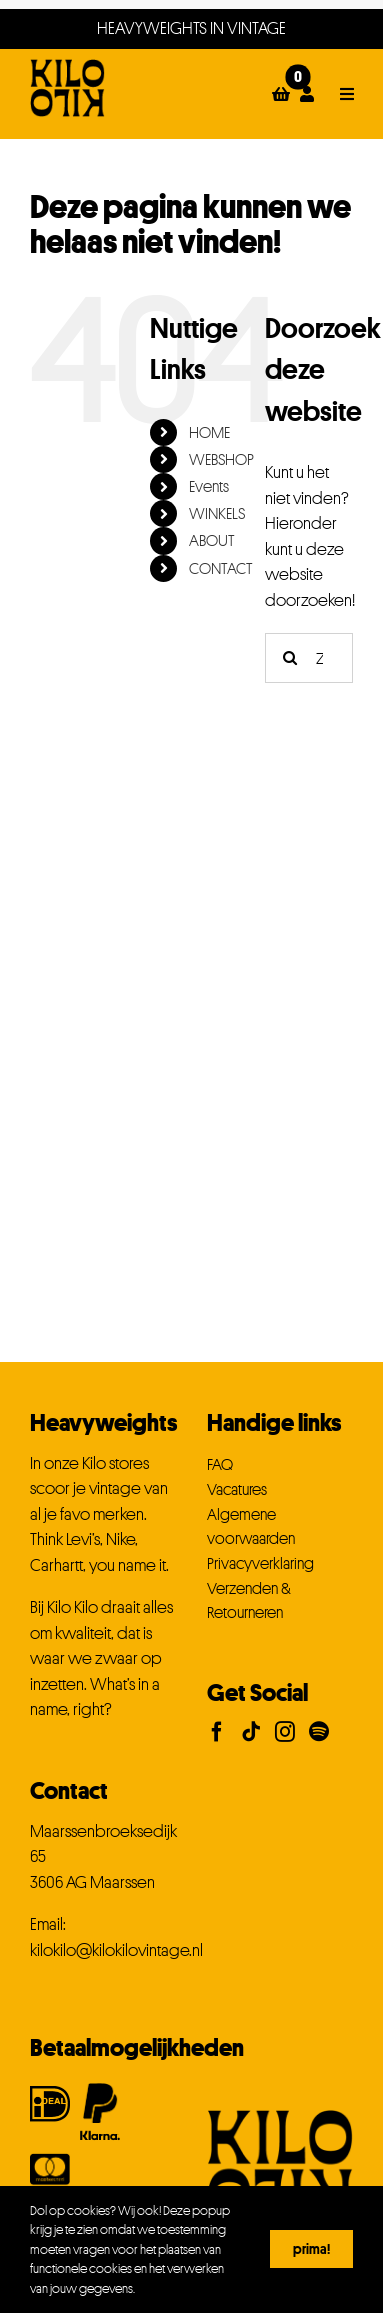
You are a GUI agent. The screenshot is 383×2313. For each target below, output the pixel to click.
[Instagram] (285, 1732)
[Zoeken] (290, 658)
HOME (209, 432)
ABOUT (212, 540)
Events (209, 486)
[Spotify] (319, 1732)
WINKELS (217, 513)
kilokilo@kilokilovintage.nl (116, 1950)
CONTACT (221, 568)
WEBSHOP (221, 459)
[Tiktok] (251, 1732)
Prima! (311, 2248)
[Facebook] (217, 1732)
